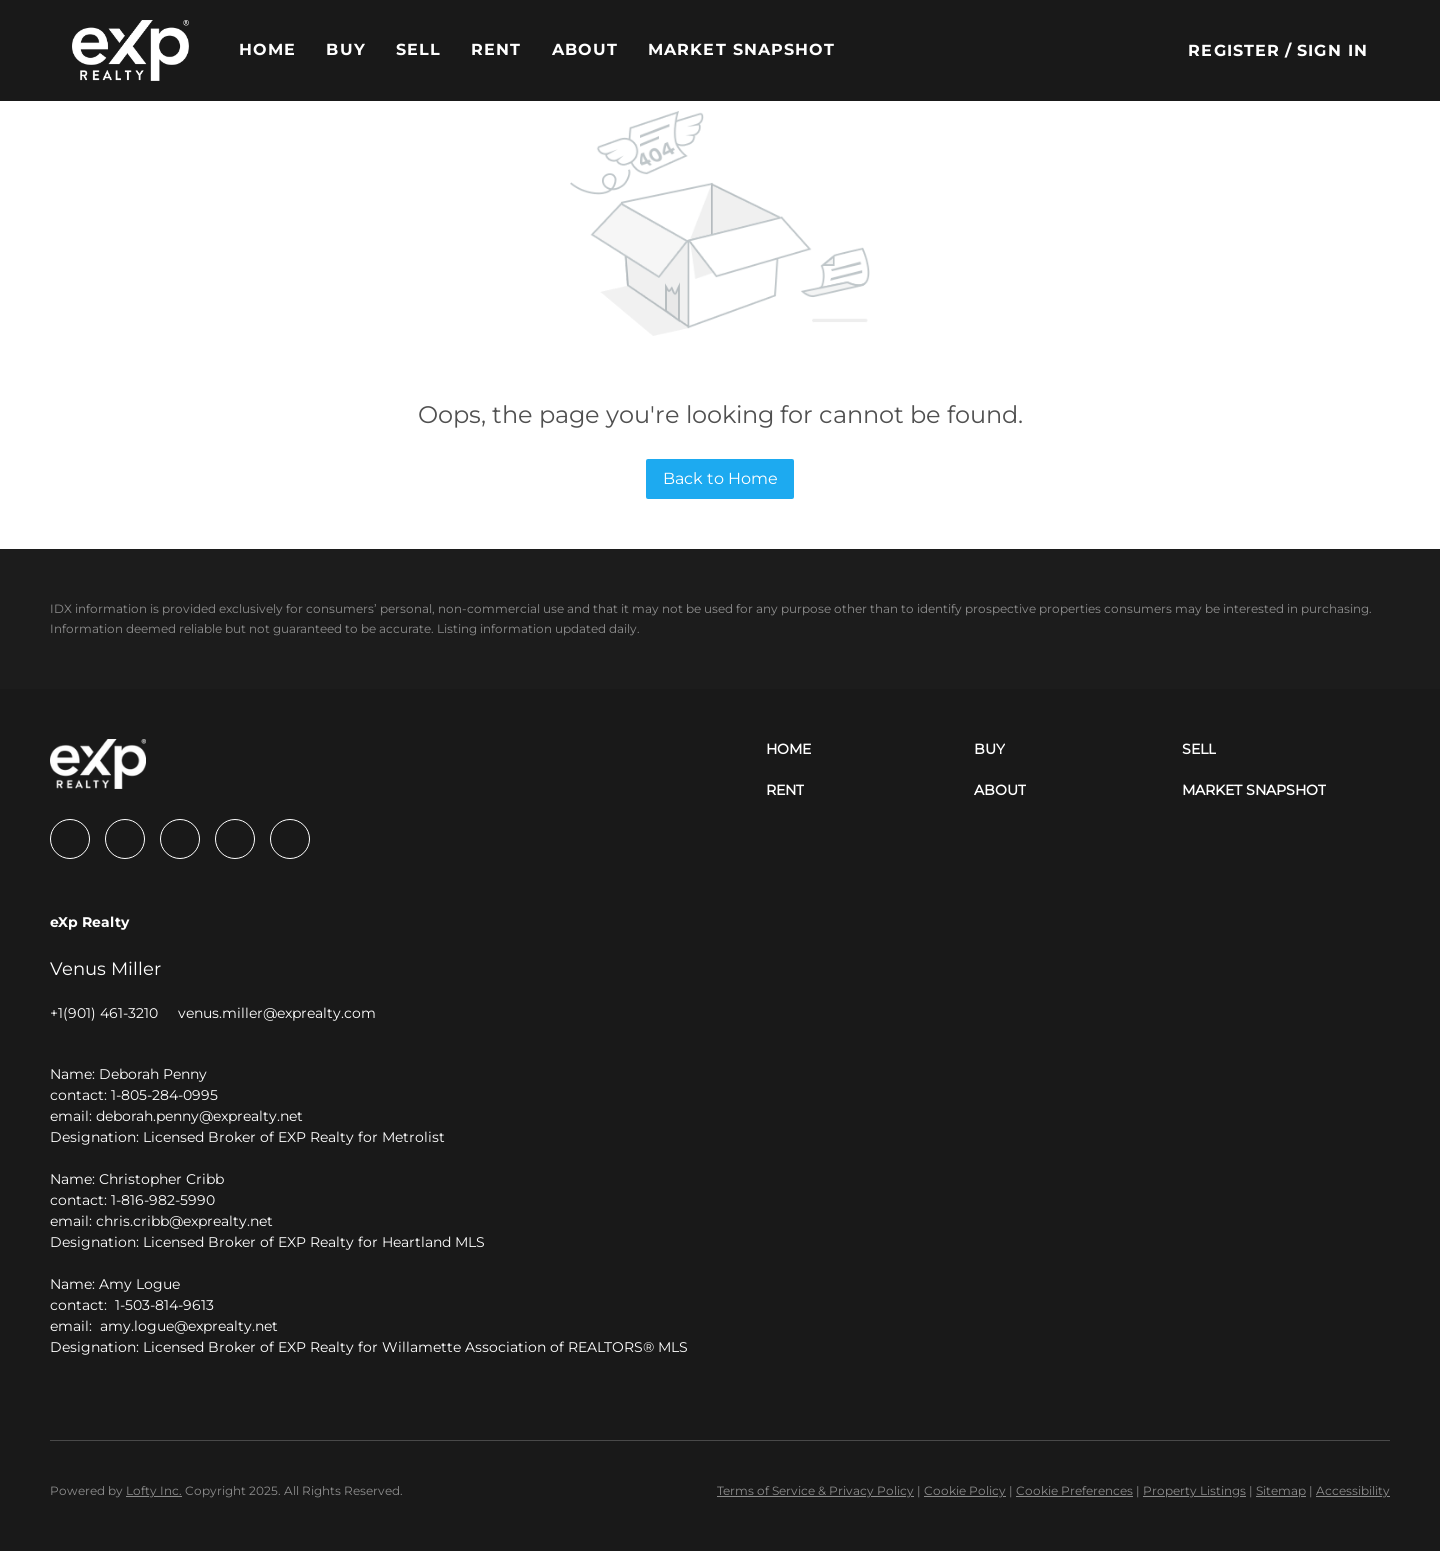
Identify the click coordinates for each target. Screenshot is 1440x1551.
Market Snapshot (742, 49)
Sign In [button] (1332, 50)
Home (267, 49)
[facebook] (70, 839)
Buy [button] (345, 49)
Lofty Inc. (154, 1490)
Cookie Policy (965, 1490)
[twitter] (180, 839)
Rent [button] (496, 49)
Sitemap (1281, 1490)
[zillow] (235, 839)
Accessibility (1353, 1490)
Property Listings (1194, 1490)
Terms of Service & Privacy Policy (815, 1490)
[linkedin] (125, 839)
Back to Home (720, 478)
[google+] (290, 839)
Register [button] (1234, 50)
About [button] (585, 49)
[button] (130, 50)
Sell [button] (418, 49)
